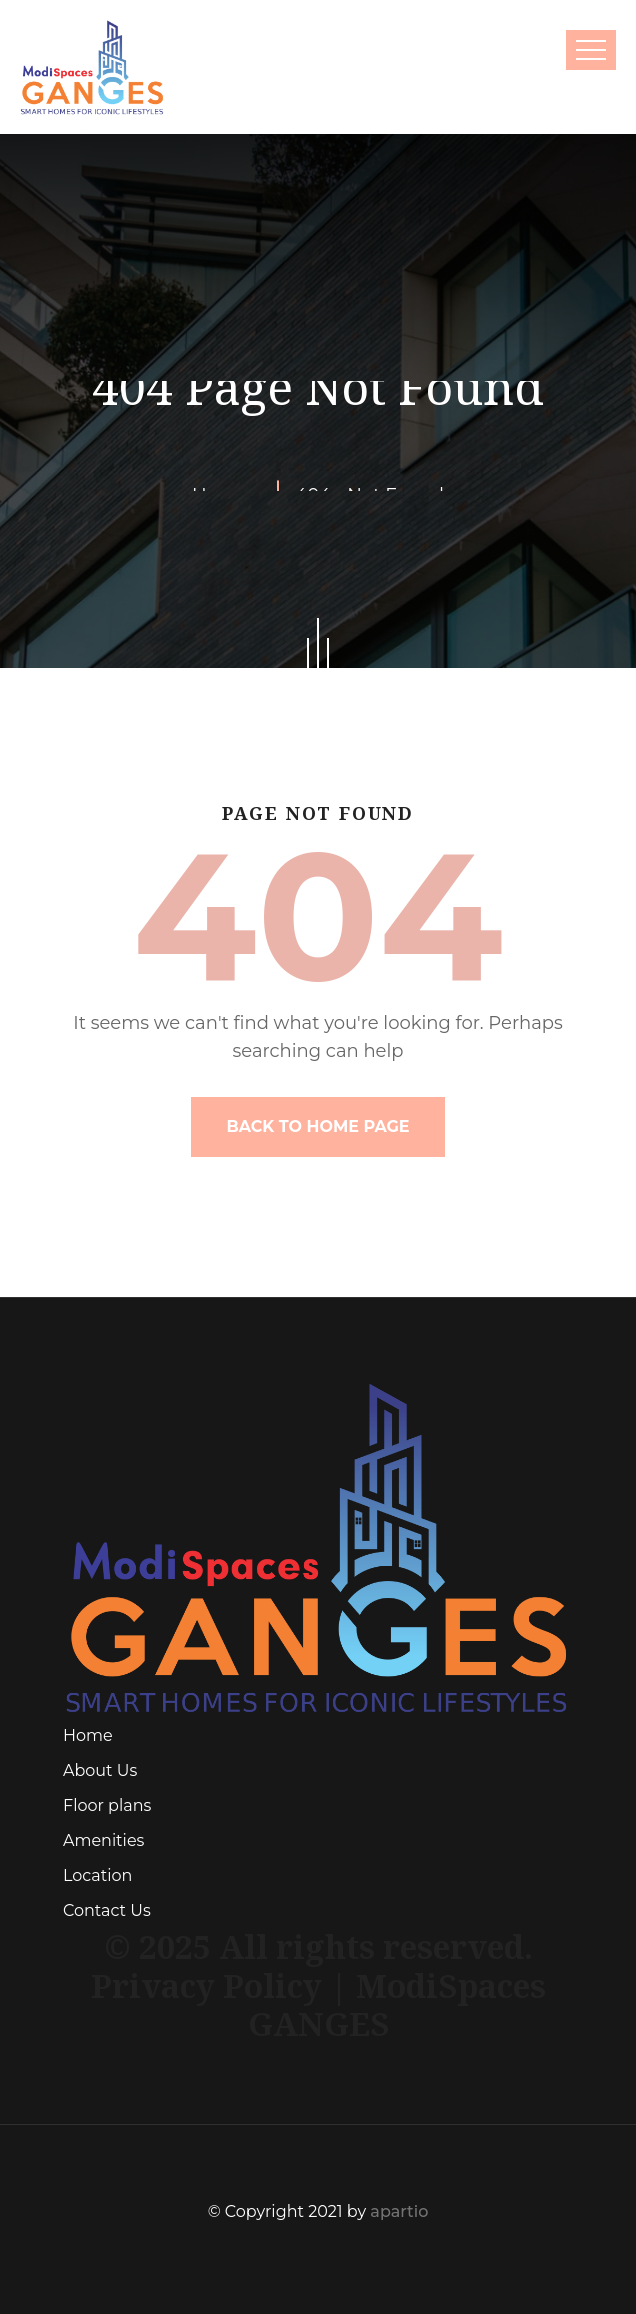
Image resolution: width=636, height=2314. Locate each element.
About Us (100, 1770)
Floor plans (107, 1805)
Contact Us (107, 1910)
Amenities (103, 1840)
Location (97, 1875)
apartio (399, 2211)
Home (88, 1735)
